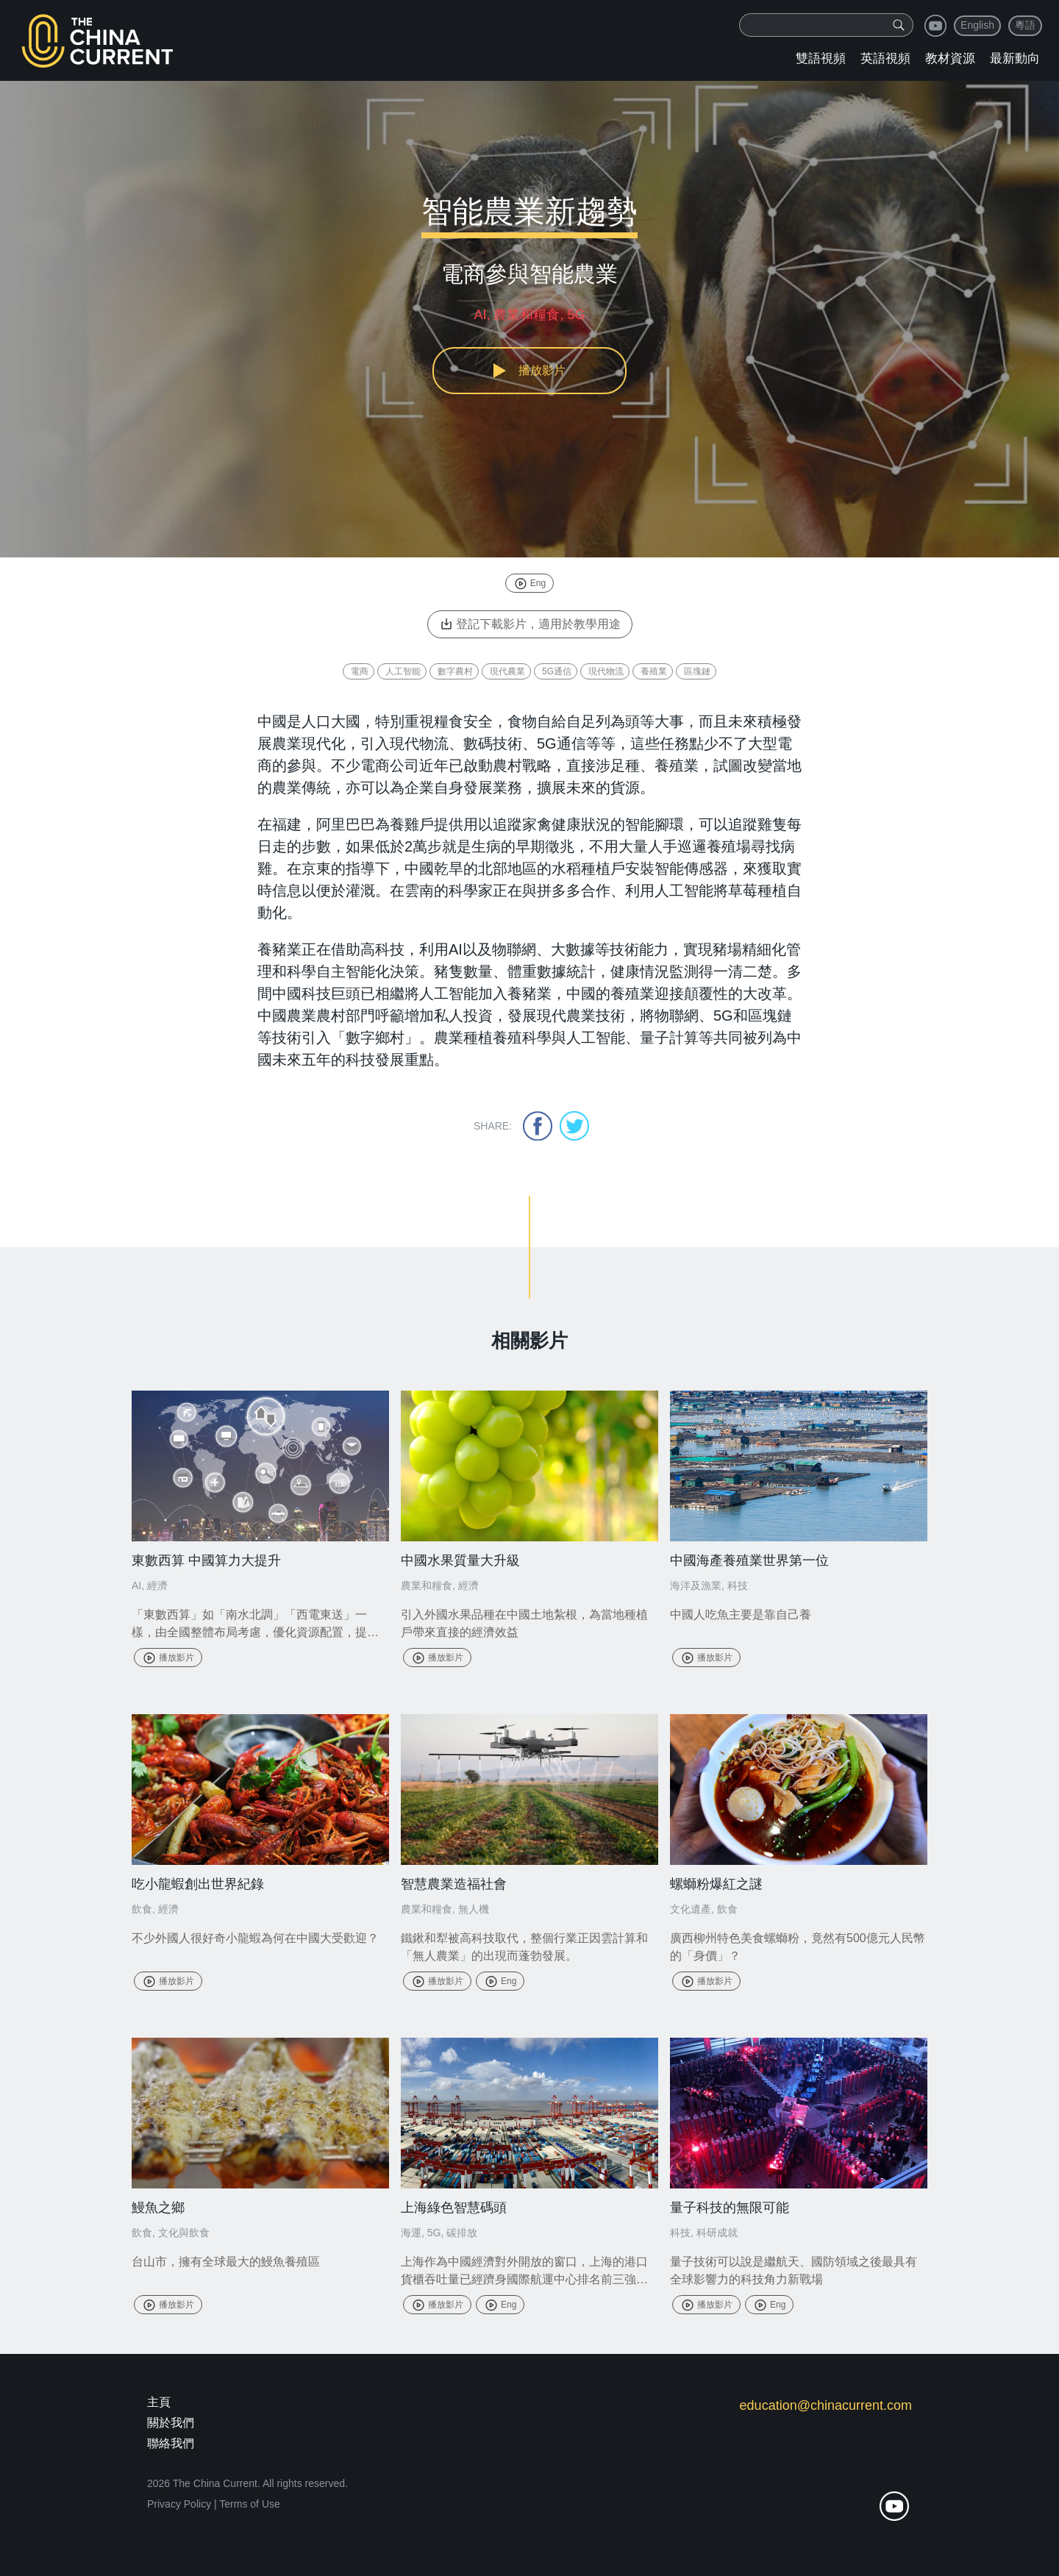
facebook (537, 1126)
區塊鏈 (697, 671)
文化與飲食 (184, 2232)
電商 (359, 671)
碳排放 (461, 2232)
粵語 (1025, 25)
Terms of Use (249, 2504)
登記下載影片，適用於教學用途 (530, 624)
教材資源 (950, 58)
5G (434, 2232)
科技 (737, 1585)
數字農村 (455, 671)
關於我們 (170, 2422)
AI (136, 1585)
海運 (411, 2232)
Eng (529, 583)
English (977, 25)
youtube (935, 26)
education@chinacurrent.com (826, 2405)
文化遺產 (690, 1909)
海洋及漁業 (695, 1585)
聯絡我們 (170, 2443)
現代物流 (606, 671)
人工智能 (403, 671)
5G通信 (556, 671)
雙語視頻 (821, 58)
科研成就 (717, 2232)
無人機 (473, 1909)
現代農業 (507, 671)
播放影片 (168, 1657)
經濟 (157, 1585)
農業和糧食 (426, 1585)
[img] (898, 25)
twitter (574, 1126)
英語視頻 (885, 58)
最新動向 (1015, 58)
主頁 (159, 2402)
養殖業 (654, 671)
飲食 (142, 1909)
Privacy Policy (179, 2504)
